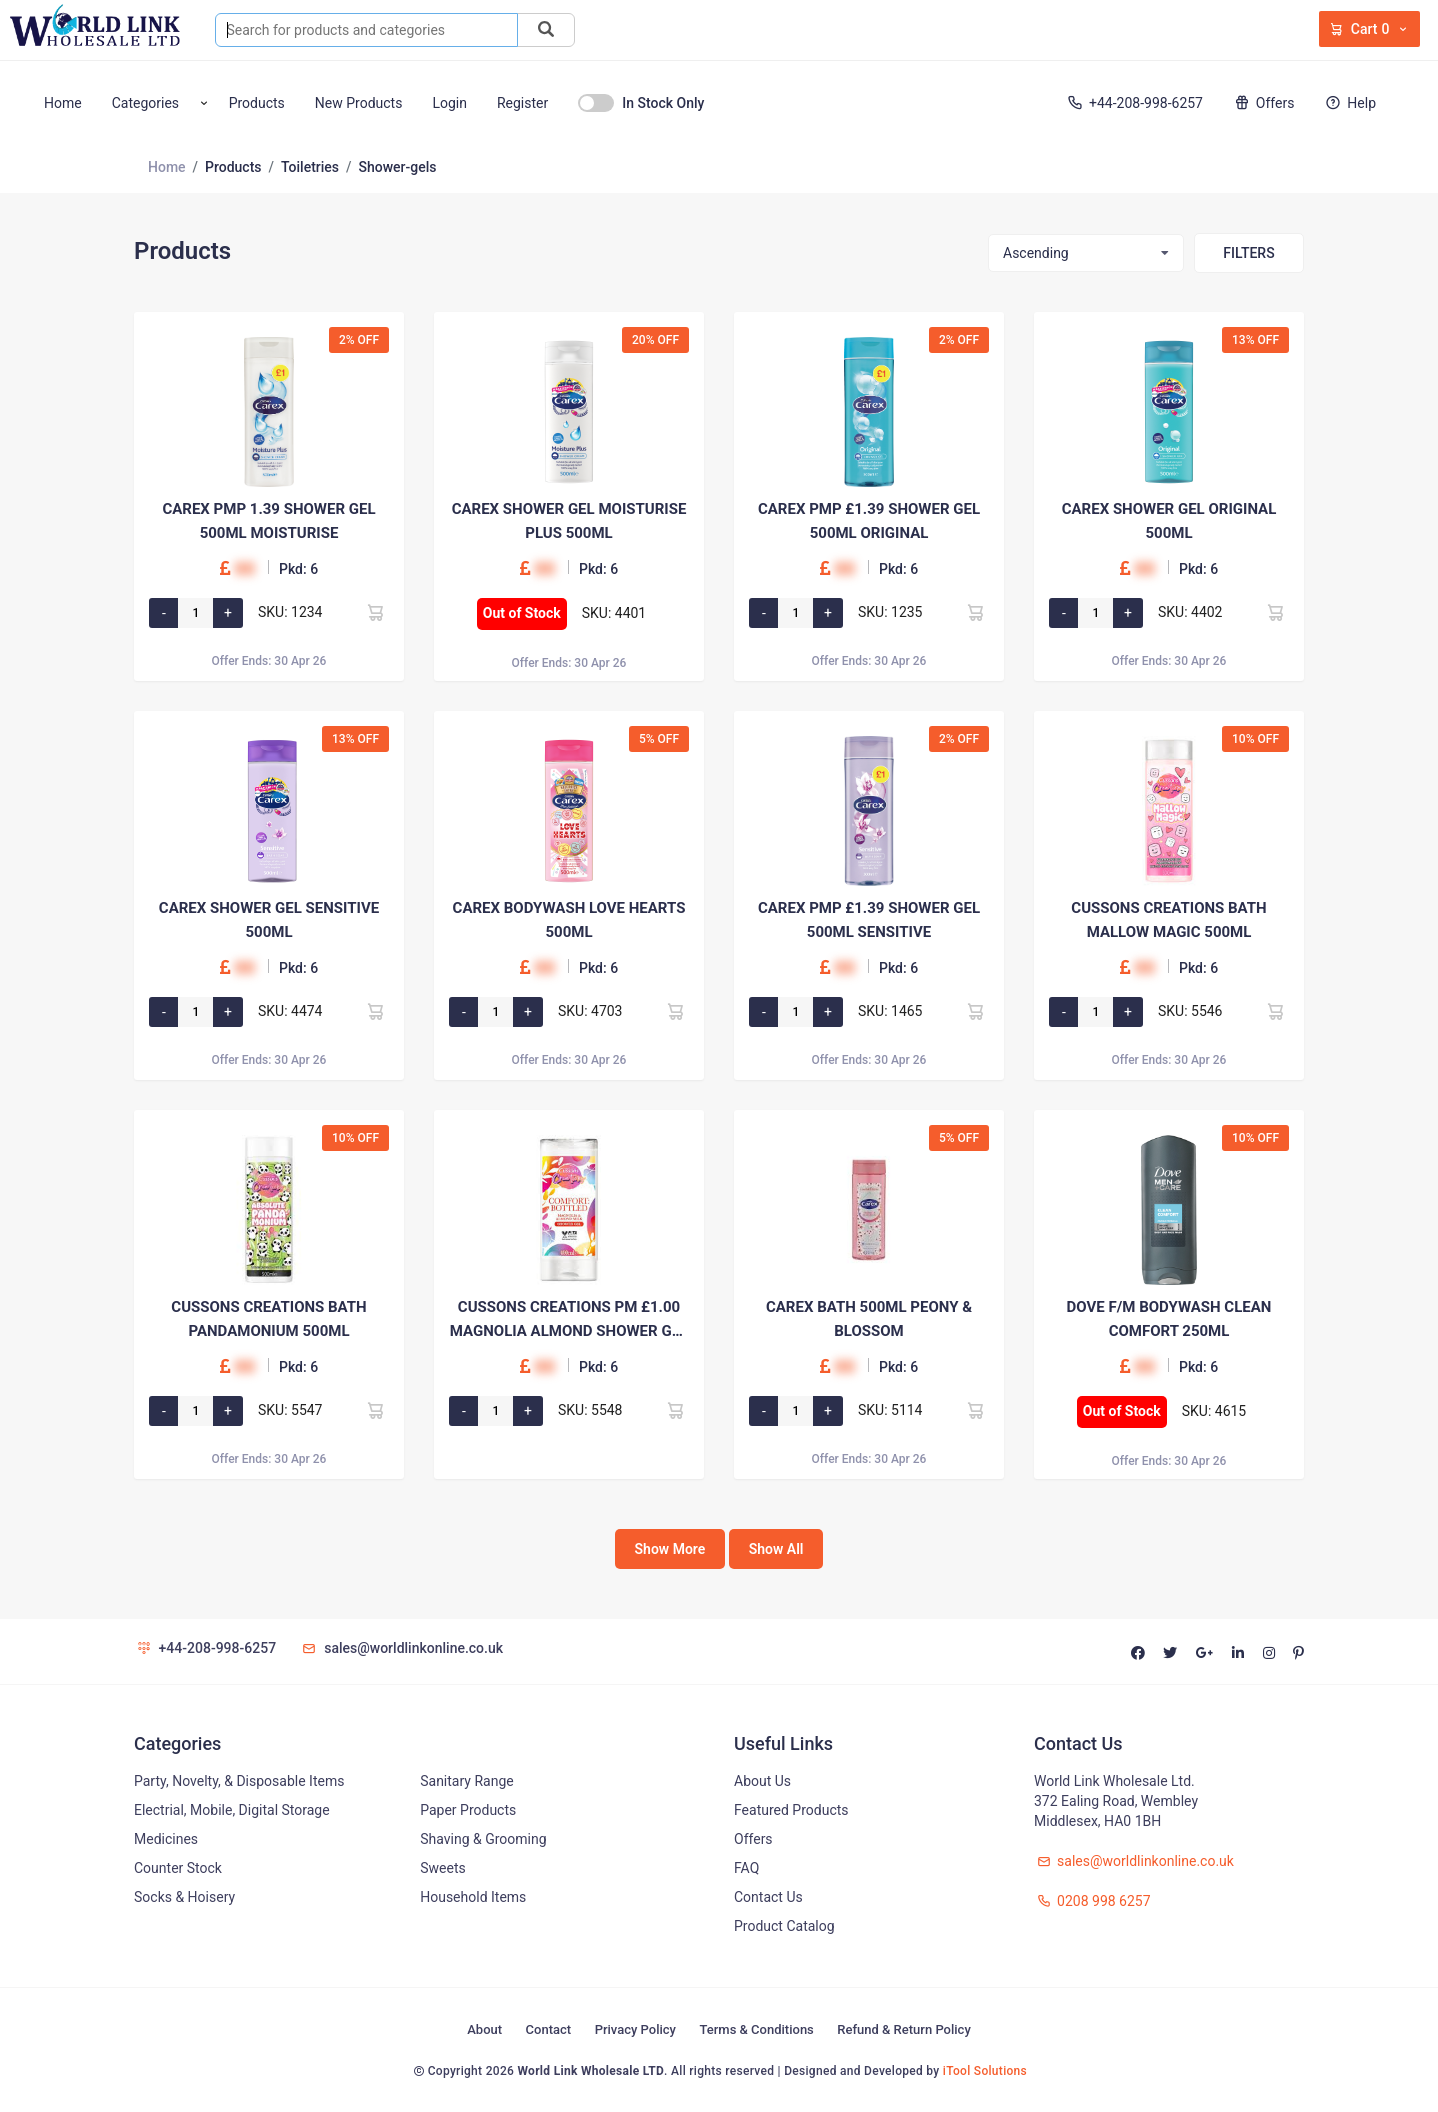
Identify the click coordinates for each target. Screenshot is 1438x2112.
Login (449, 103)
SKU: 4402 (1190, 612)
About (484, 2029)
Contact (549, 2029)
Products (257, 103)
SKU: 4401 (614, 613)
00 (244, 568)
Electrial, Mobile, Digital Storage (232, 1810)
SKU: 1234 (290, 612)
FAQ (746, 1868)
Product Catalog (784, 1926)
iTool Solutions (985, 2071)
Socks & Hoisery (184, 1897)
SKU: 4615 (1214, 1411)
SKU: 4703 (590, 1011)
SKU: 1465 (890, 1011)
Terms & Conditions (756, 2029)
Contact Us (768, 1897)
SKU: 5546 (1190, 1011)
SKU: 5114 (890, 1410)
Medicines (166, 1839)
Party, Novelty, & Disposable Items (239, 1781)
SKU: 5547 (290, 1410)
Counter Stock (178, 1868)
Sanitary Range (466, 1781)
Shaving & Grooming (483, 1839)
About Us (762, 1781)
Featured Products (791, 1810)
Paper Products (468, 1810)
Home (63, 103)
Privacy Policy (635, 2029)
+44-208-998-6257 (1133, 103)
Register (522, 103)
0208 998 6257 (1092, 1901)
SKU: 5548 (590, 1410)
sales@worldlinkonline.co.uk (401, 1648)
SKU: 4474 (290, 1011)
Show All (776, 1549)
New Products (359, 103)
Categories (145, 103)
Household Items (473, 1897)
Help (1349, 103)
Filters (1248, 253)
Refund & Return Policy (903, 2029)
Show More (670, 1549)
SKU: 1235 (890, 612)
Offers (1262, 103)
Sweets (443, 1868)
